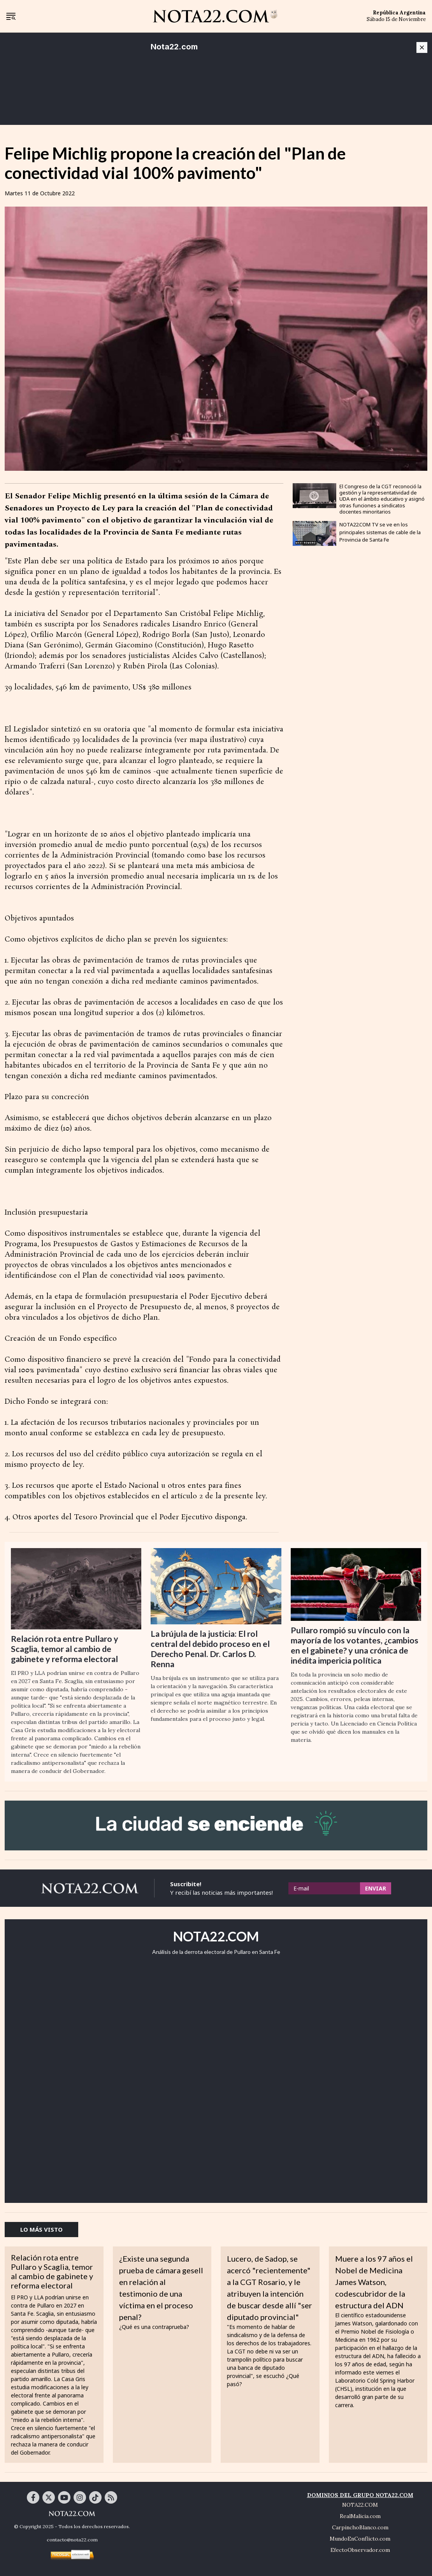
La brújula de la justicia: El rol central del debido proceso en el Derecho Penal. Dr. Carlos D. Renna (210, 1649)
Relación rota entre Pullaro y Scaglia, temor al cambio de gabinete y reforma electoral (64, 1649)
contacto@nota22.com (72, 2540)
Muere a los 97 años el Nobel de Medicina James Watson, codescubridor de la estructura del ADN (374, 2282)
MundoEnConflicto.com (360, 2538)
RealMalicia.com (360, 2516)
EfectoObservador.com (360, 2549)
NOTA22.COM (360, 2504)
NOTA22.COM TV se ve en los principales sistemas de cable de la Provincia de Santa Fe (380, 532)
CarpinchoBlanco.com (360, 2527)
